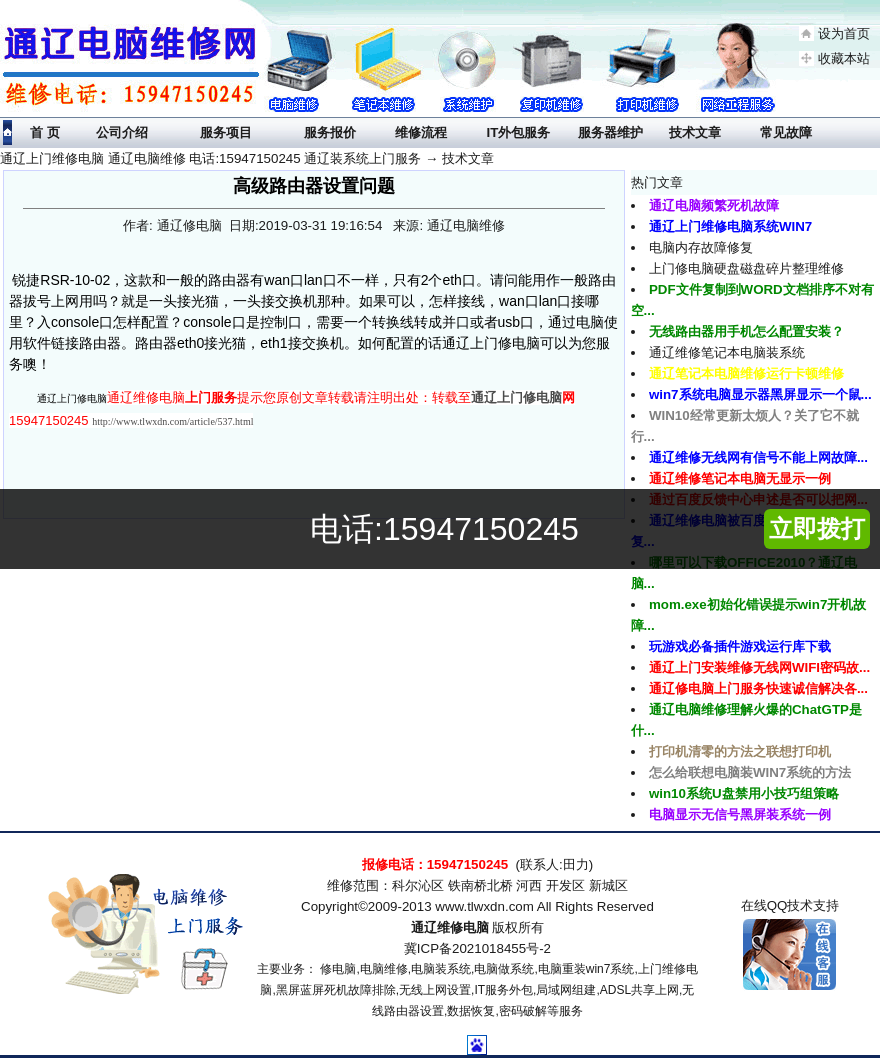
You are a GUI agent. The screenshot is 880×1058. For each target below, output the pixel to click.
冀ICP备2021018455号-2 (477, 948)
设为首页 (844, 33)
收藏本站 (844, 58)
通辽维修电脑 (450, 927)
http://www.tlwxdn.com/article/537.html (172, 421)
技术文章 (468, 158)
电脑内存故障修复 (701, 247)
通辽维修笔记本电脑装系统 (727, 352)
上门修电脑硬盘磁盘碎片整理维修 (746, 268)
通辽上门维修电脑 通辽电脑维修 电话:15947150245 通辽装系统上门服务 (210, 158)
